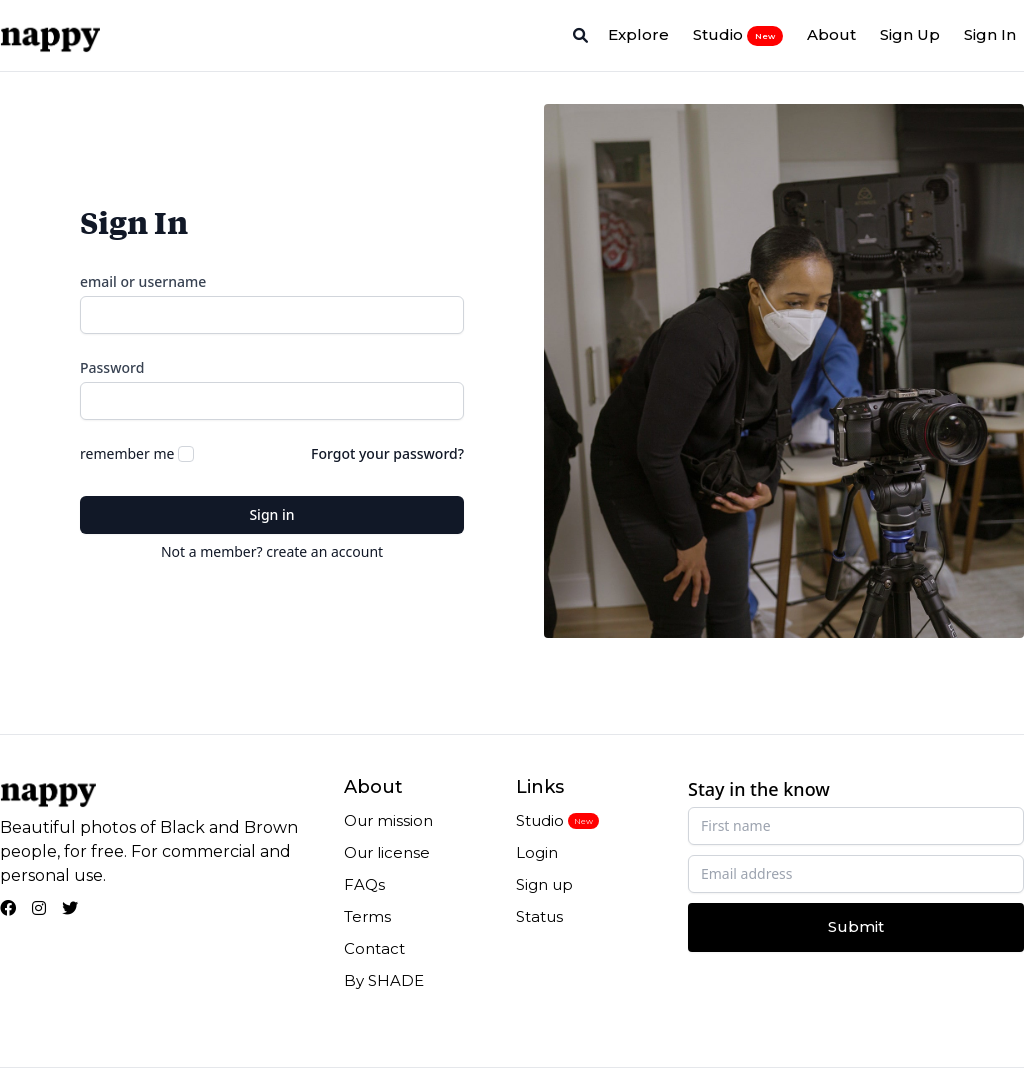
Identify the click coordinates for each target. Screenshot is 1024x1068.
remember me (127, 453)
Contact (374, 948)
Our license (387, 852)
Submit (856, 926)
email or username (143, 281)
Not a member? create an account (272, 551)
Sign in (271, 514)
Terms (367, 916)
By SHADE (384, 980)
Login (537, 852)
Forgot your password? (387, 453)
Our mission (388, 820)
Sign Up (910, 34)
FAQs (364, 884)
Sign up (544, 884)
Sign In (990, 34)
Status (539, 916)
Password (112, 367)
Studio (738, 35)
